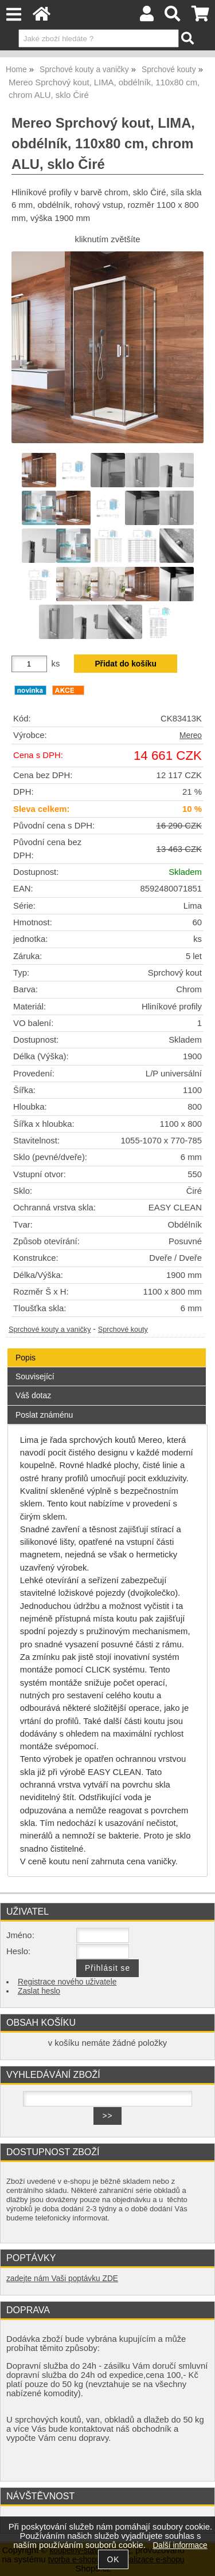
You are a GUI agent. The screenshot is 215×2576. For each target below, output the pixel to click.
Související (34, 1376)
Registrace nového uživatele (67, 1982)
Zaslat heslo (39, 1991)
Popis (25, 1357)
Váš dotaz (33, 1395)
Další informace (180, 2545)
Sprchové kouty (123, 1330)
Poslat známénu (44, 1414)
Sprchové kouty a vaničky (50, 1330)
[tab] (106, 1348)
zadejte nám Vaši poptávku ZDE (62, 2278)
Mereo (190, 735)
